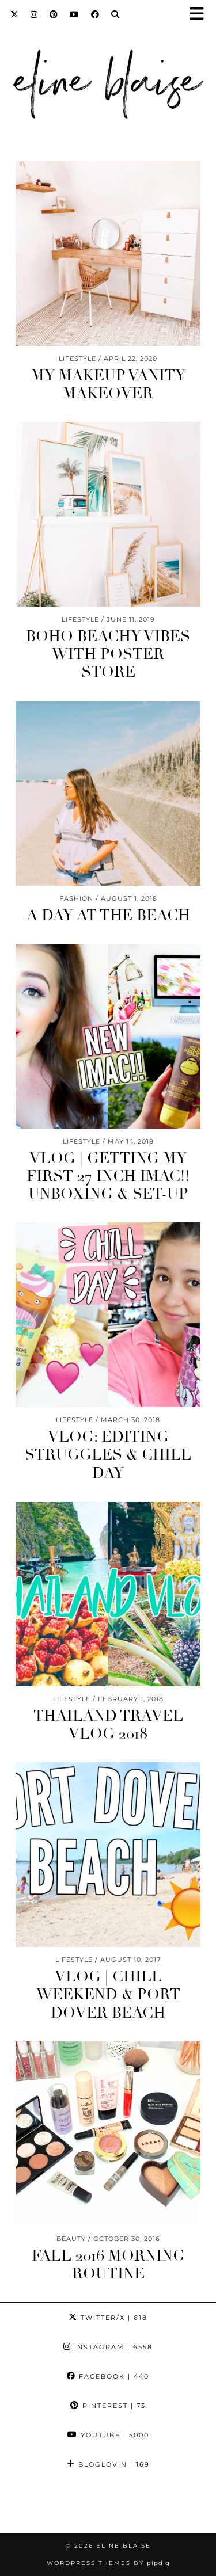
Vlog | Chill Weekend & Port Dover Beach (108, 1995)
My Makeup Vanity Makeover (108, 385)
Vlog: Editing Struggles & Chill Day (108, 1455)
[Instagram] (34, 14)
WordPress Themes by (108, 2563)
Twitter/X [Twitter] (108, 2318)
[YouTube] (74, 14)
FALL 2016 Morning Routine (108, 2265)
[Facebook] (95, 14)
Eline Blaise (123, 2546)
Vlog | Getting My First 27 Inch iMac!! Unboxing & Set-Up (108, 1176)
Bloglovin (108, 2464)
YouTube (108, 2435)
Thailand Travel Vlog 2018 (108, 1725)
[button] (200, 15)
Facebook (108, 2376)
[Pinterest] (54, 14)
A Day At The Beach (108, 915)
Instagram (108, 2347)
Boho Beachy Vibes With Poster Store (108, 654)
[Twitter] (14, 14)
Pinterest (108, 2406)
